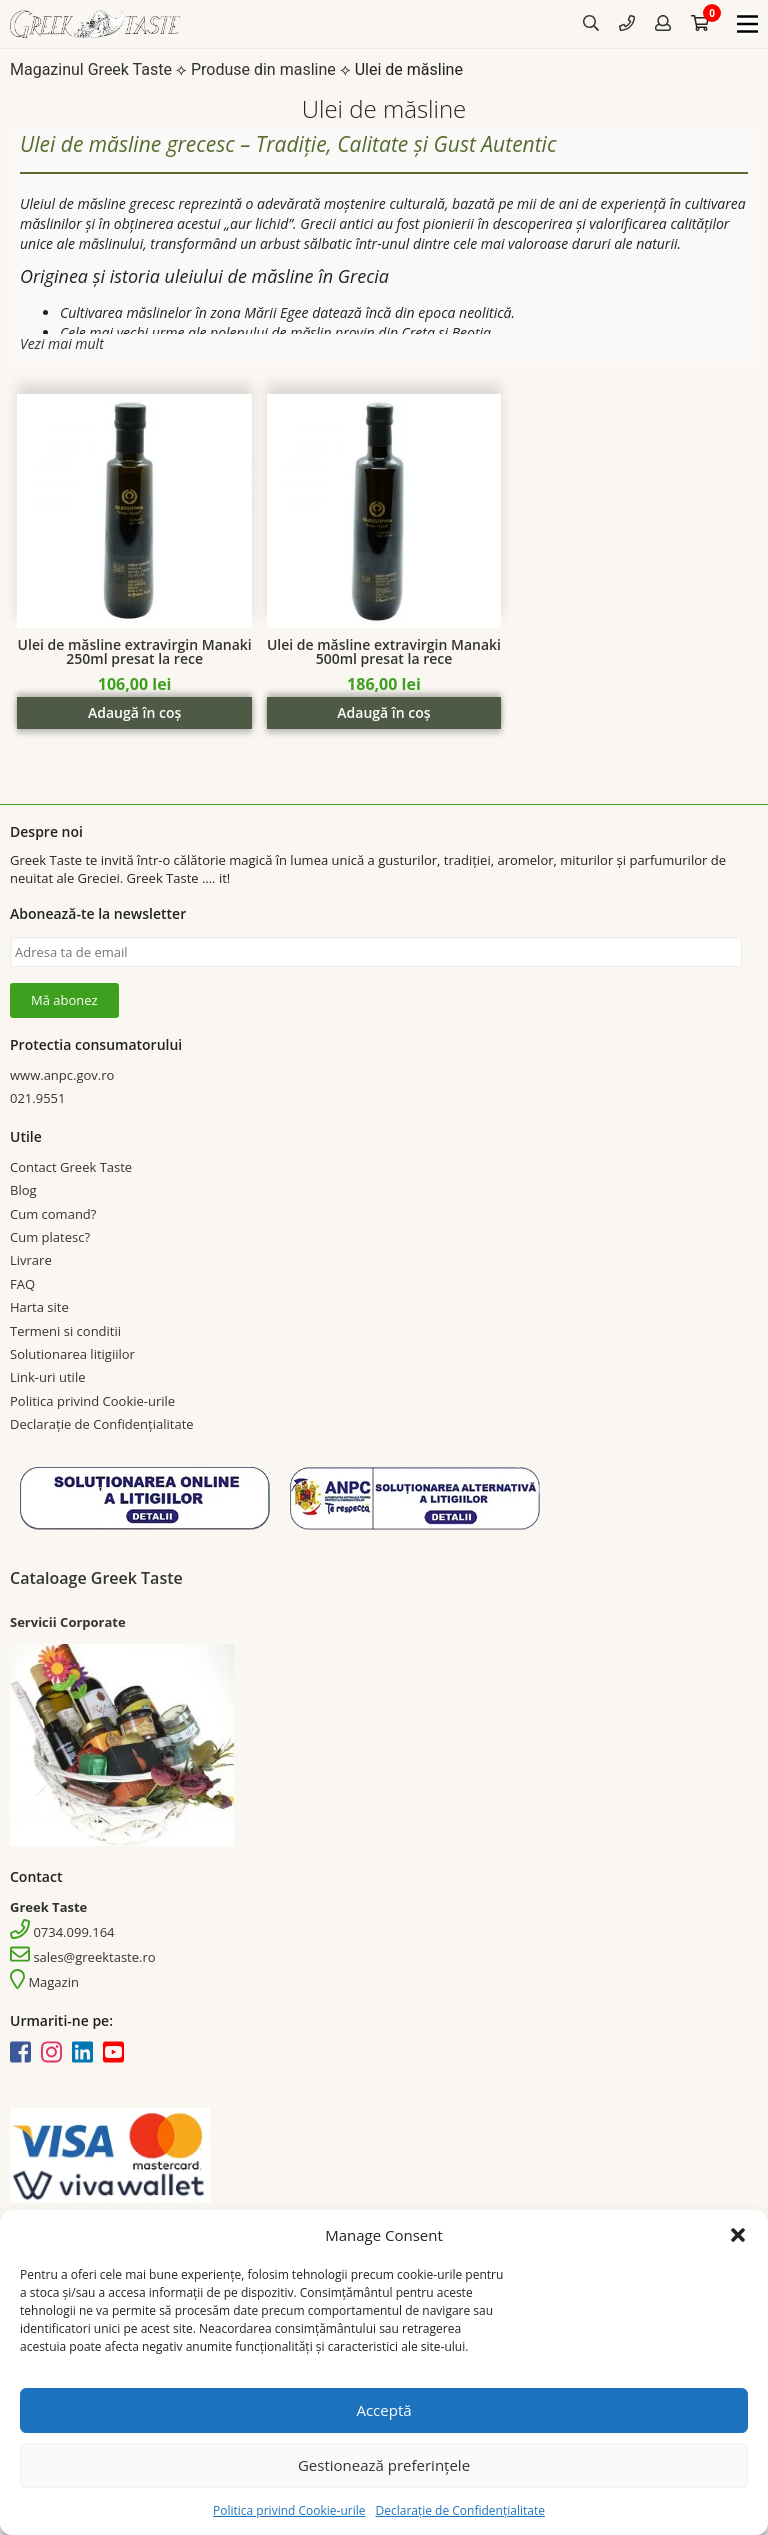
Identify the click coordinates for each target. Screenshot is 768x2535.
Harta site (39, 1307)
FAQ (22, 1284)
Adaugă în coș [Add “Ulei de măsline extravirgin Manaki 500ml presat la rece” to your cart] (383, 712)
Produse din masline (263, 69)
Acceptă (383, 2410)
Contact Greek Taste (71, 1167)
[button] (738, 2235)
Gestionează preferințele (384, 2465)
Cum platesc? (50, 1237)
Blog (23, 1190)
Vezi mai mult (62, 343)
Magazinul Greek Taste (91, 69)
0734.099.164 (62, 1932)
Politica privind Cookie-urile (289, 2510)
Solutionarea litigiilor (72, 1354)
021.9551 (37, 1098)
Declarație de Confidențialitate (459, 2510)
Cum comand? (53, 1214)
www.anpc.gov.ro (62, 1075)
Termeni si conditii (65, 1331)
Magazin (44, 1982)
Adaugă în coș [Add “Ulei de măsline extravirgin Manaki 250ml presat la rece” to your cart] (134, 712)
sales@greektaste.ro (83, 1957)
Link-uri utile (47, 1377)
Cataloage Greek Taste (96, 1578)
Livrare (31, 1260)
